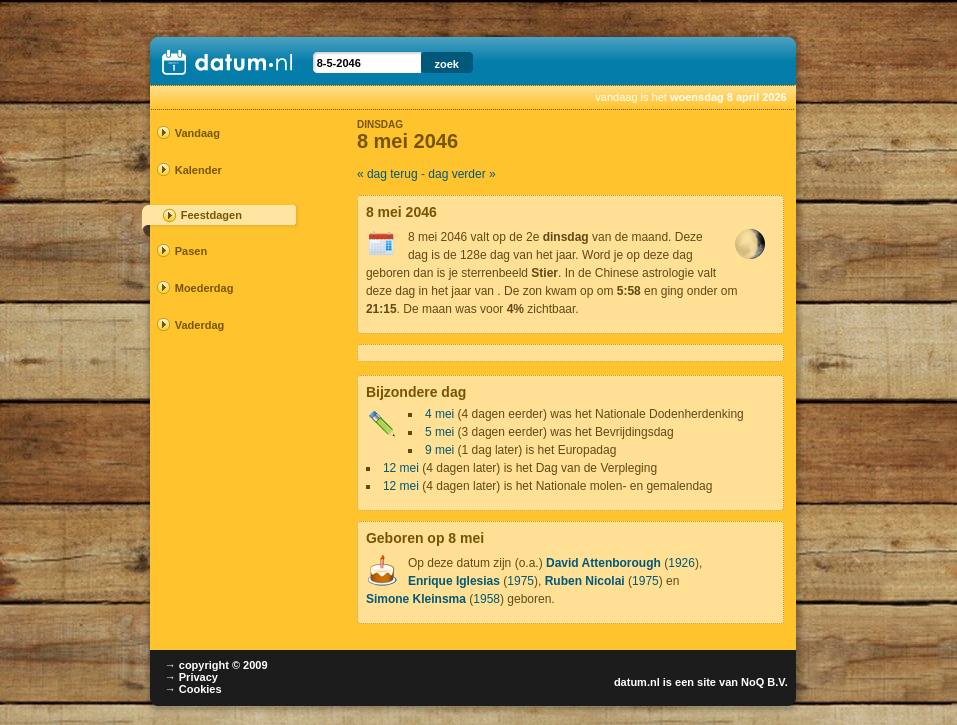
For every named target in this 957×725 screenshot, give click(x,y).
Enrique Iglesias (454, 581)
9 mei (439, 450)
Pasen (191, 251)
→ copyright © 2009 (216, 665)
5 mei (439, 432)
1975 (520, 581)
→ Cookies (193, 689)
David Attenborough (603, 563)
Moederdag (204, 288)
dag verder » (461, 174)
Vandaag (197, 133)
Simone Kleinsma (416, 599)
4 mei (439, 414)
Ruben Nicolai (585, 581)
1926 (681, 563)
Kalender (198, 170)
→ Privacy (191, 677)
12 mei (401, 468)
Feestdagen (211, 215)
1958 (486, 599)
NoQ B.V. (764, 682)
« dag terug (387, 174)
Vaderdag (200, 325)
